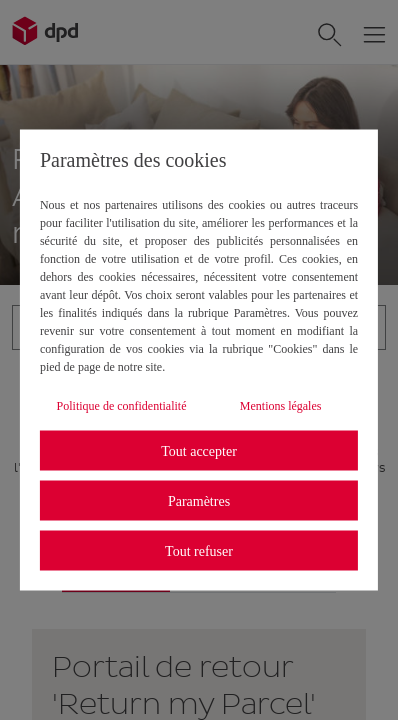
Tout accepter (199, 450)
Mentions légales (281, 406)
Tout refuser (199, 550)
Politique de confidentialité (122, 406)
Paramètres (199, 500)
